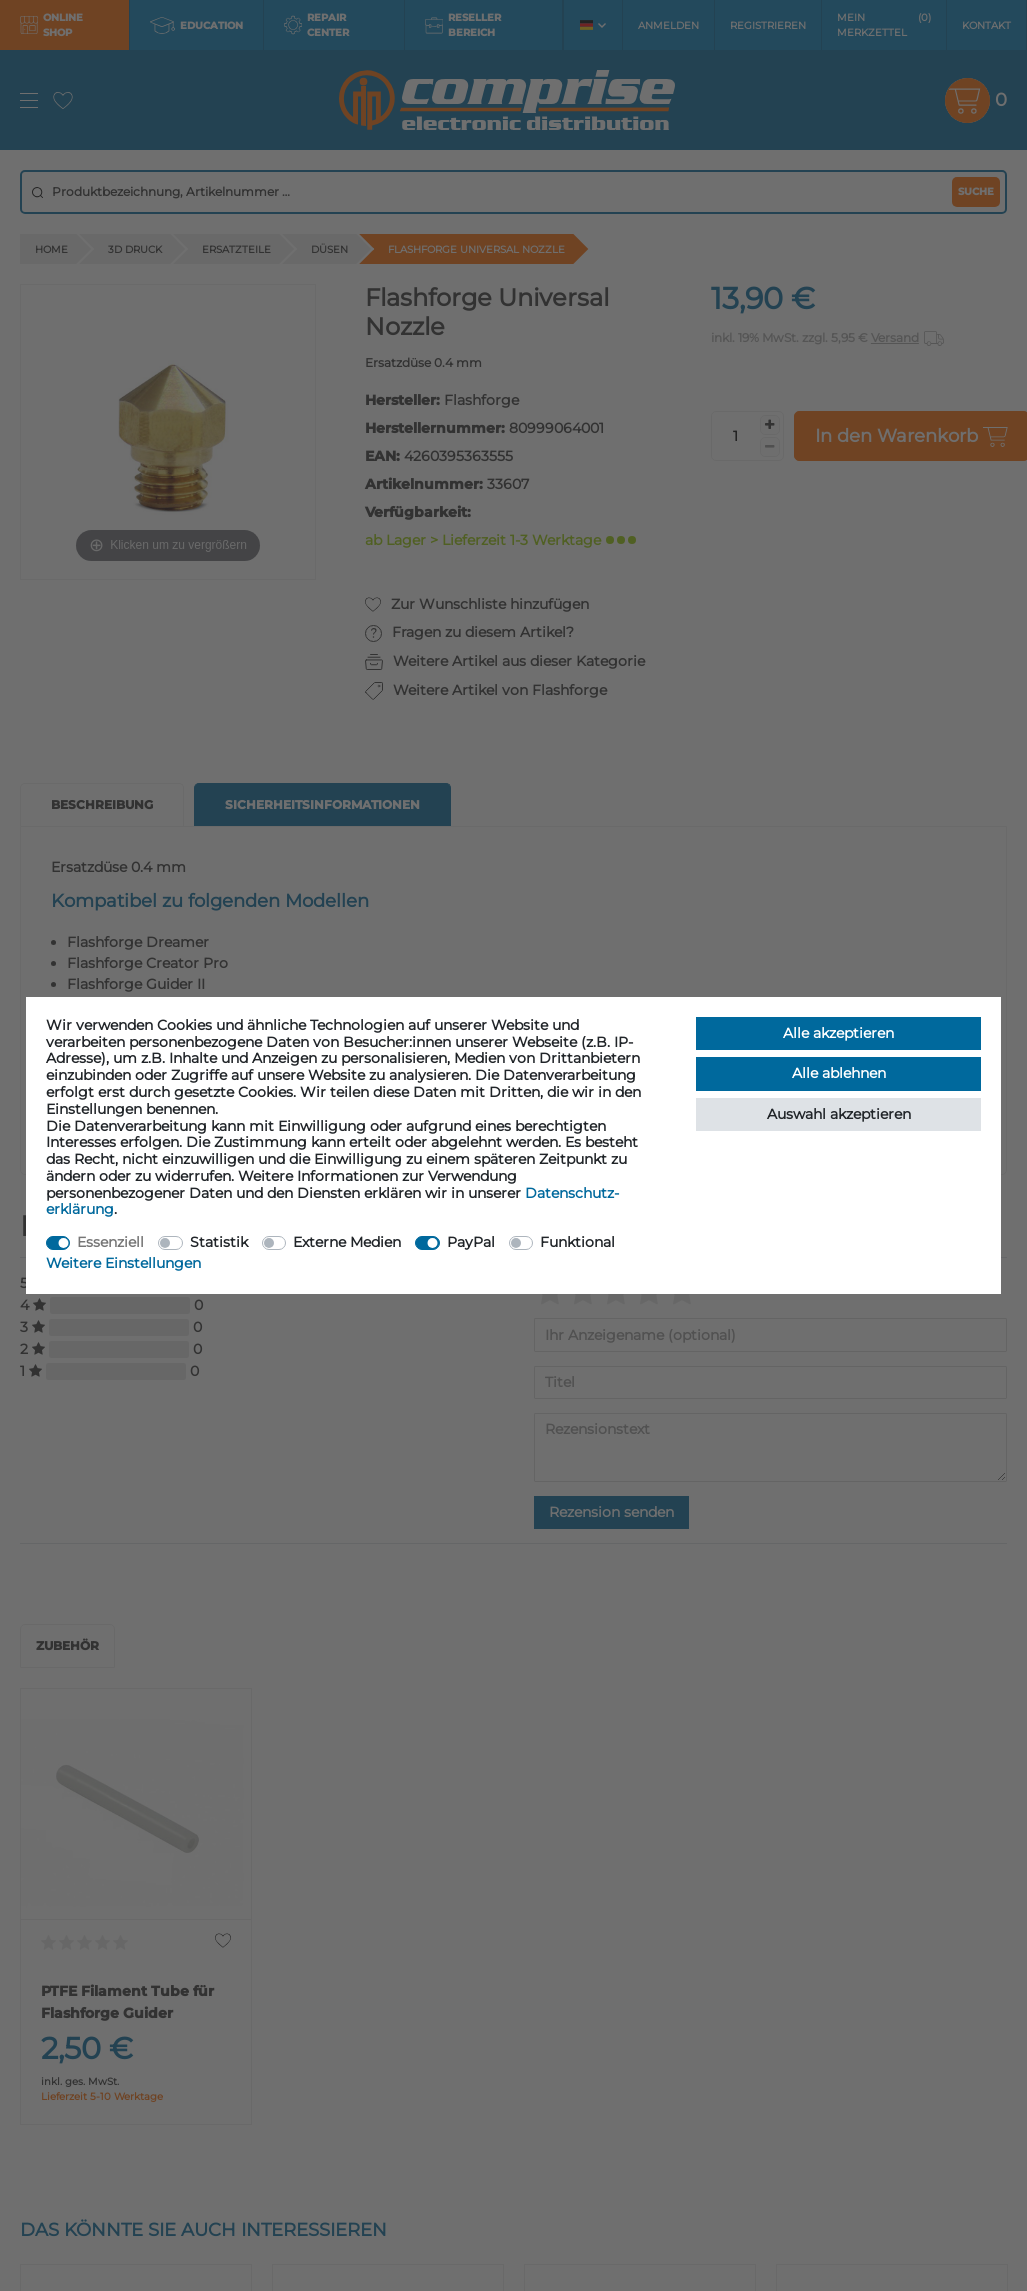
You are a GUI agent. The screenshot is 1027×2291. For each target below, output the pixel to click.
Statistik (219, 1242)
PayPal (471, 1242)
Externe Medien (347, 1242)
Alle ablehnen (839, 1073)
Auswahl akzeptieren (839, 1114)
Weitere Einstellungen (123, 1263)
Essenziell (110, 1242)
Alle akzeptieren (838, 1033)
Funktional (577, 1242)
